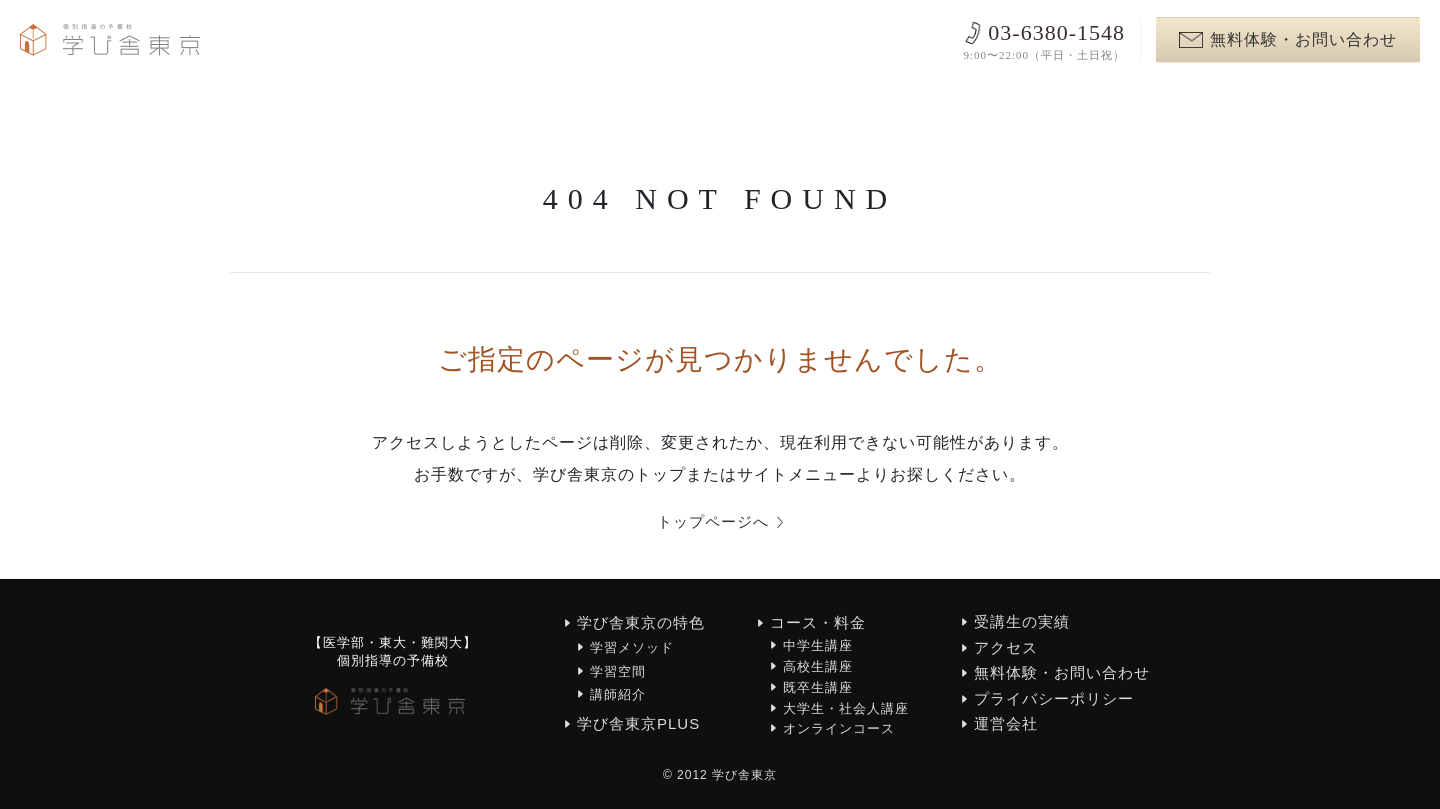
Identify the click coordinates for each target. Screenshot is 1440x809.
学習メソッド (632, 648)
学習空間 (618, 671)
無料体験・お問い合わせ (1288, 39)
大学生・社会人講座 (846, 708)
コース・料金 (818, 623)
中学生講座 (818, 646)
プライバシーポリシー (1054, 698)
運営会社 (1006, 724)
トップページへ (720, 522)
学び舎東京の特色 (641, 623)
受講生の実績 (1022, 622)
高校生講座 (818, 666)
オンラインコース (839, 729)
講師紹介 (618, 694)
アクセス (1006, 647)
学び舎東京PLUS (638, 724)
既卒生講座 (818, 687)
